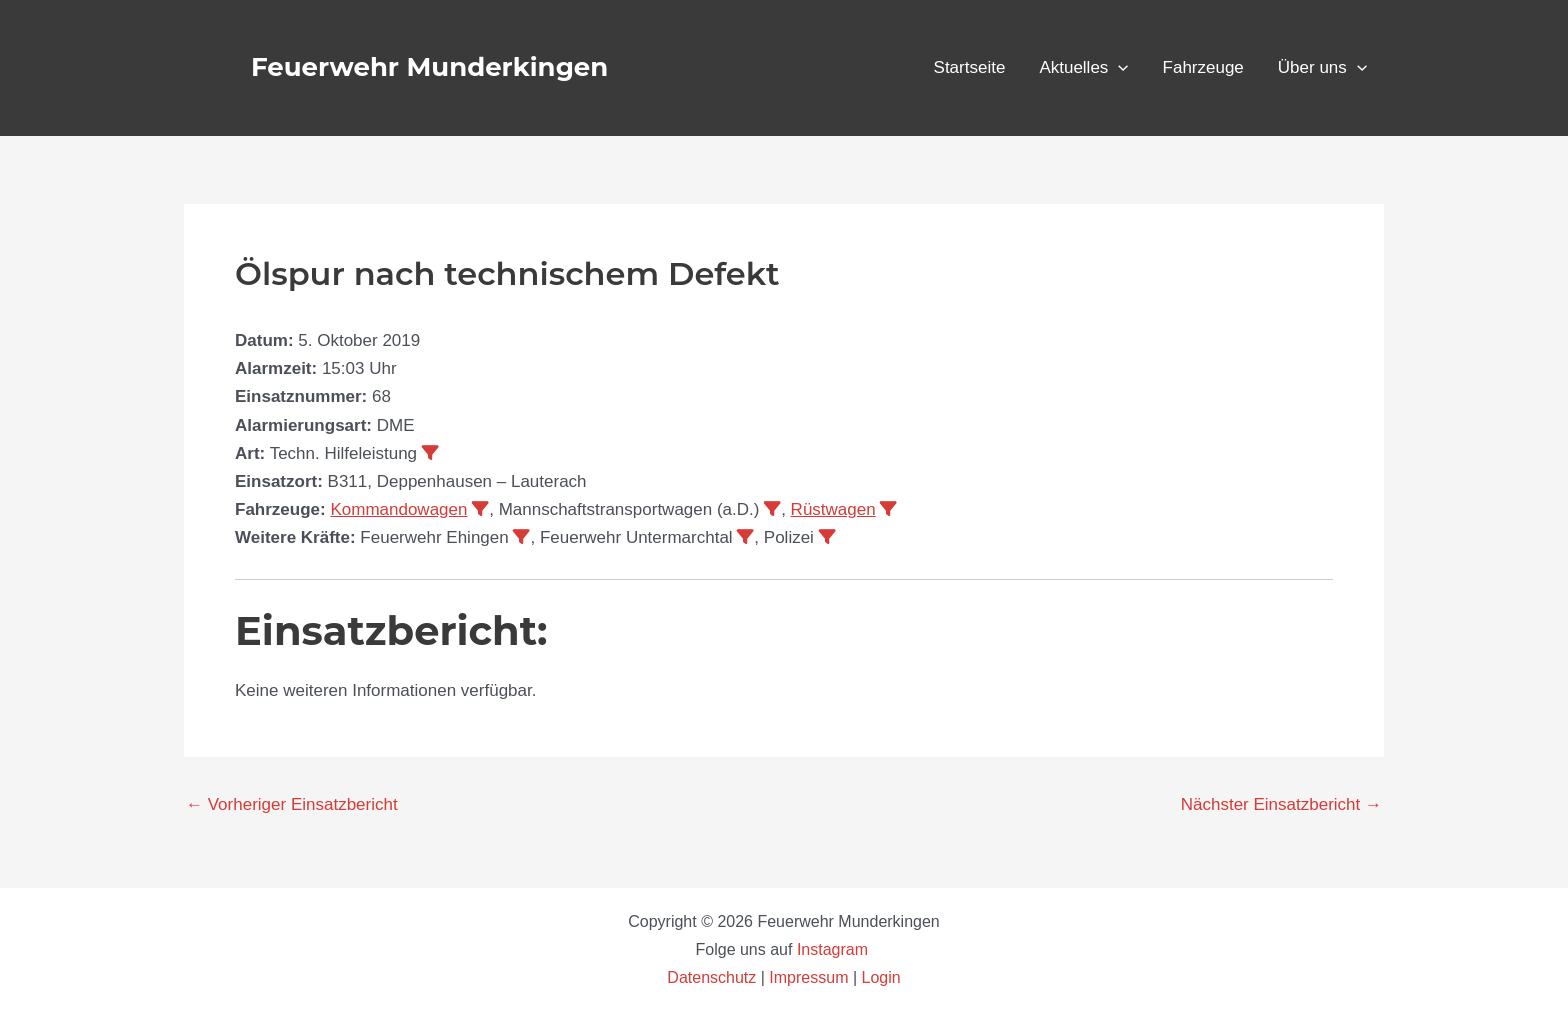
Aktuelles (1083, 68)
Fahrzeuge (1203, 67)
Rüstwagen (833, 509)
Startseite (970, 67)
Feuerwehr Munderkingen (429, 67)
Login (881, 977)
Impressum (808, 977)
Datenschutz (713, 977)
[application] (1118, 68)
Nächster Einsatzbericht (1281, 804)
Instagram (835, 949)
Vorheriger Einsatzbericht (292, 804)
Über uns (1322, 68)
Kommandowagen (398, 509)
